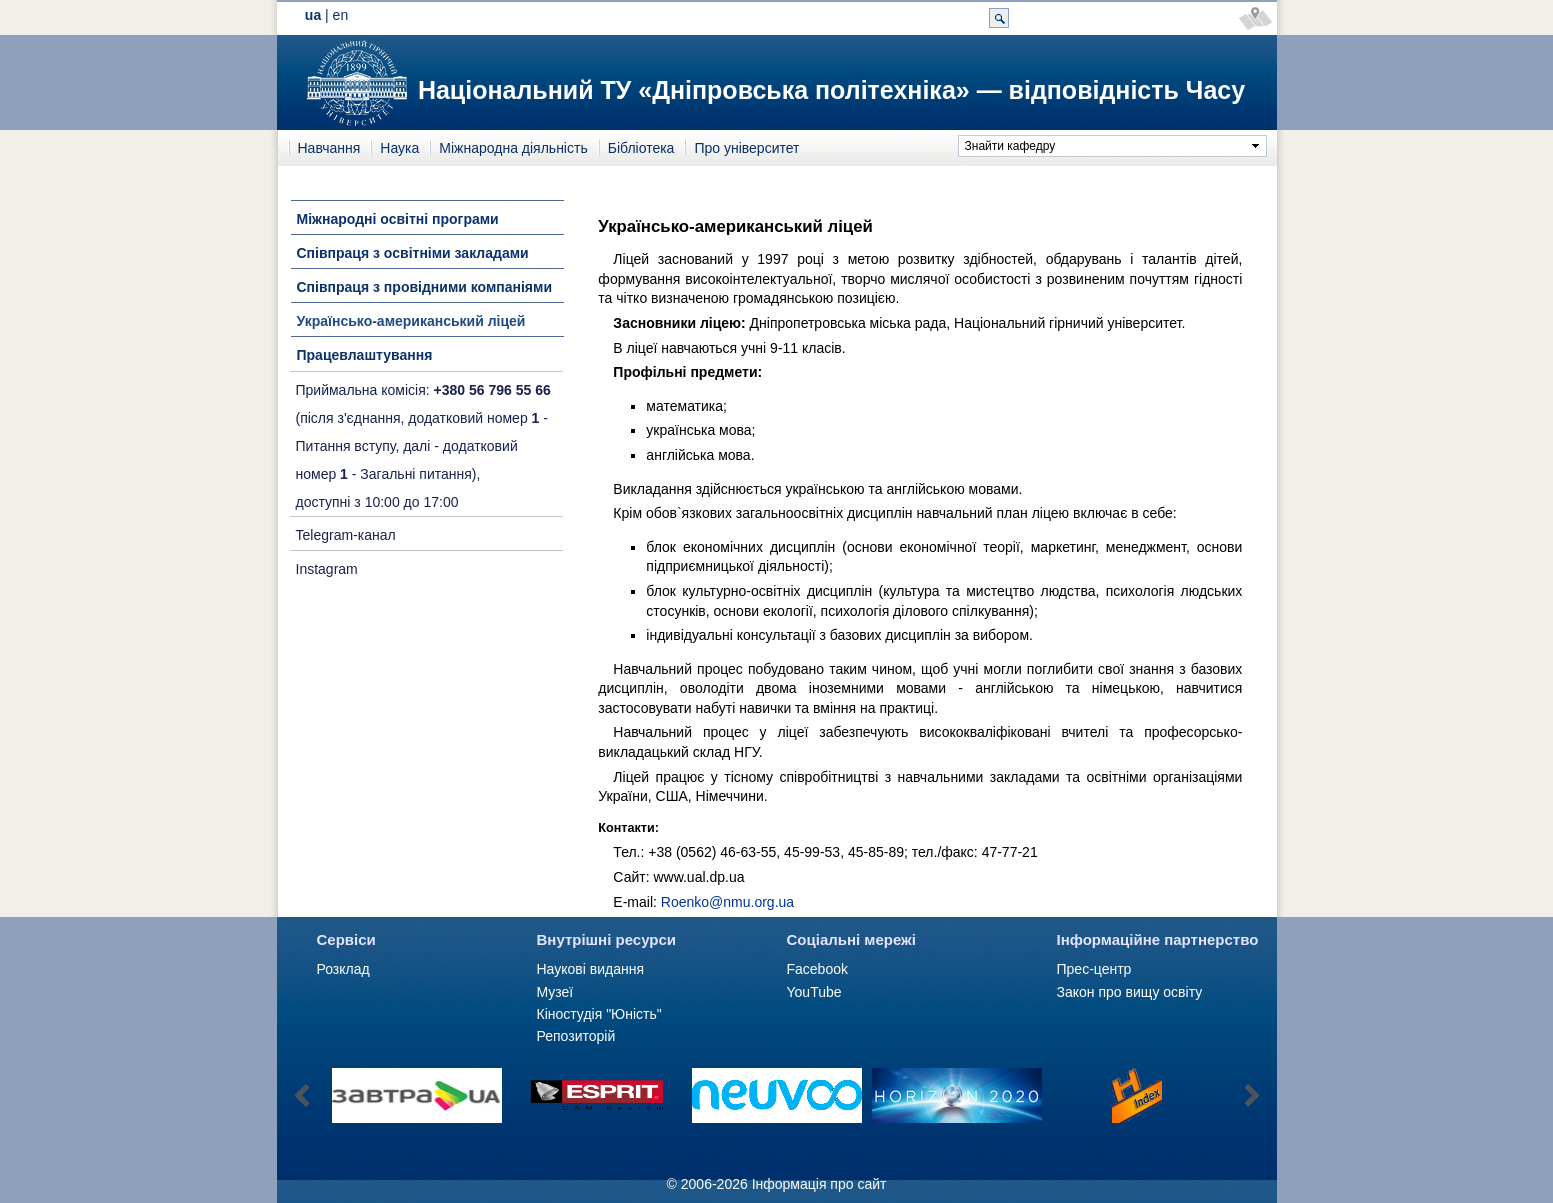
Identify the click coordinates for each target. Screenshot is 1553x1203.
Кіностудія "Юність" (599, 1014)
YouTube (814, 992)
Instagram (327, 569)
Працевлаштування (365, 355)
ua (313, 15)
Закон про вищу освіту (1130, 992)
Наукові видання (591, 969)
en (341, 15)
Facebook (817, 969)
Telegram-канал (346, 535)
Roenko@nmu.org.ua (727, 902)
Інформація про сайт (819, 1184)
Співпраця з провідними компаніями (425, 287)
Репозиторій (576, 1036)
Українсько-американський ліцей (411, 321)
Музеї (555, 992)
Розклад (343, 969)
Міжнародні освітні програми (398, 219)
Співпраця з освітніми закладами (413, 253)
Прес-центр (1094, 969)
